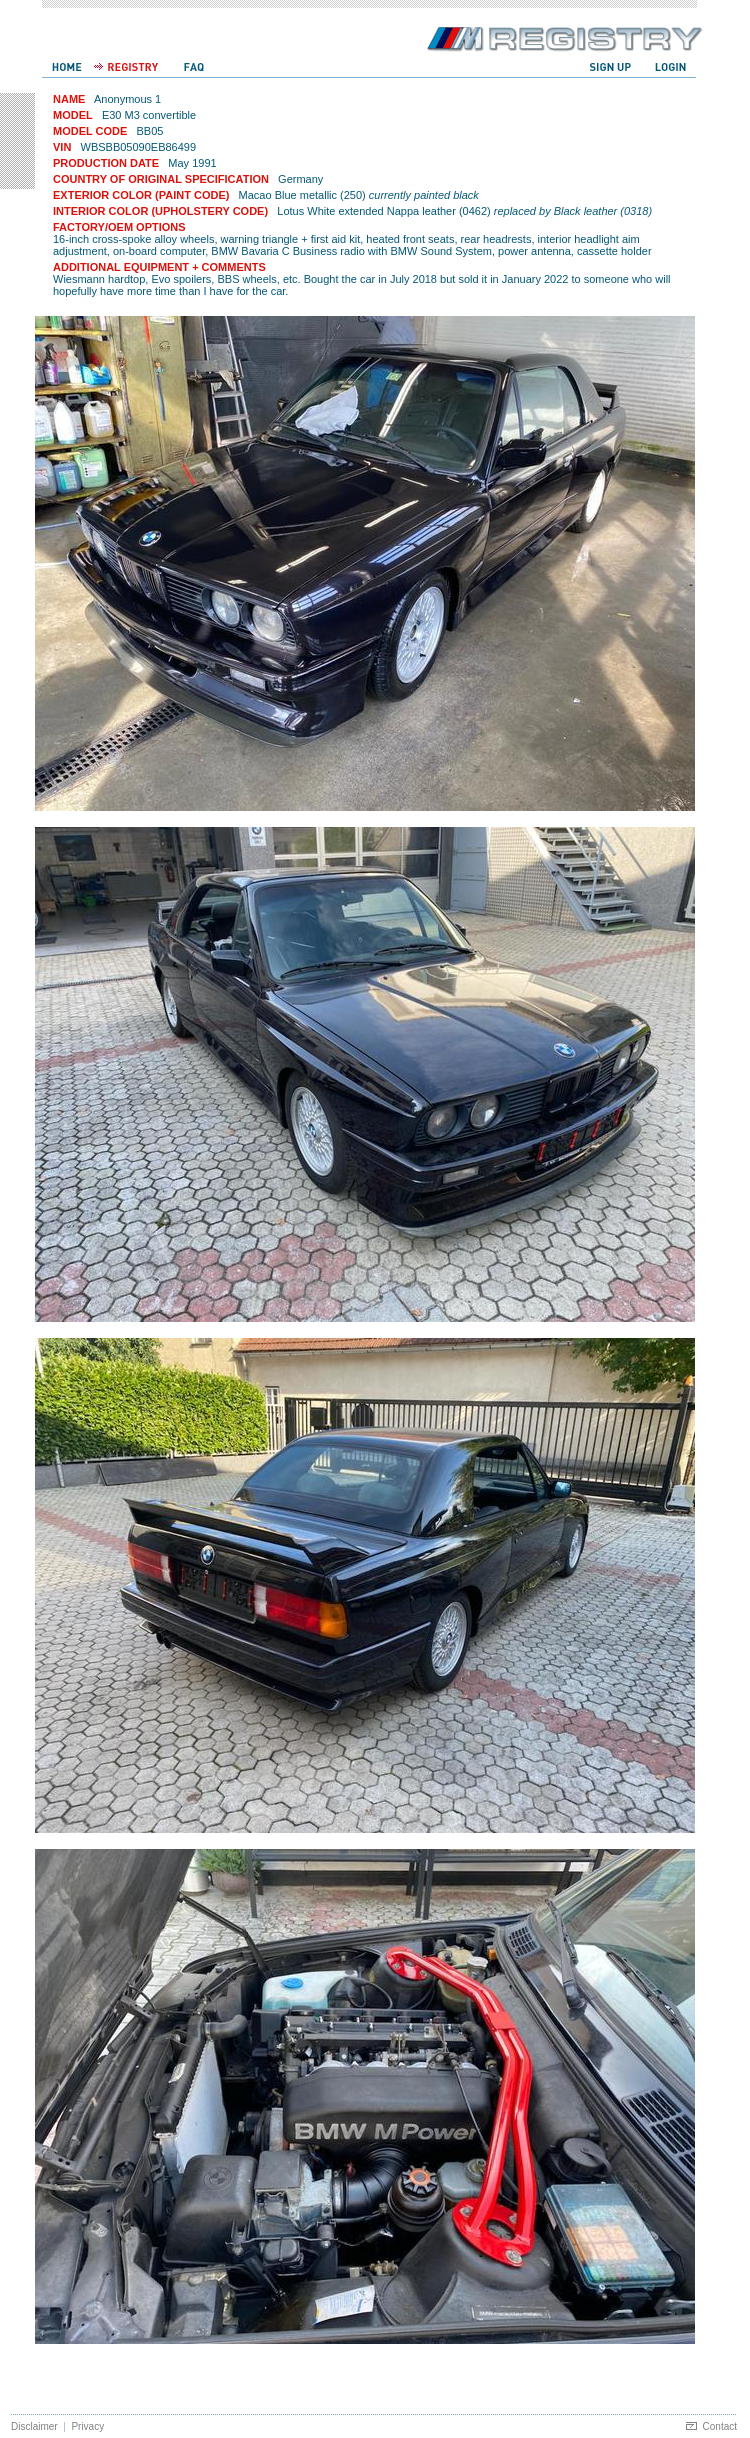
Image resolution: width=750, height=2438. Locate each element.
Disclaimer (34, 2426)
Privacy (87, 2426)
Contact (720, 2426)
